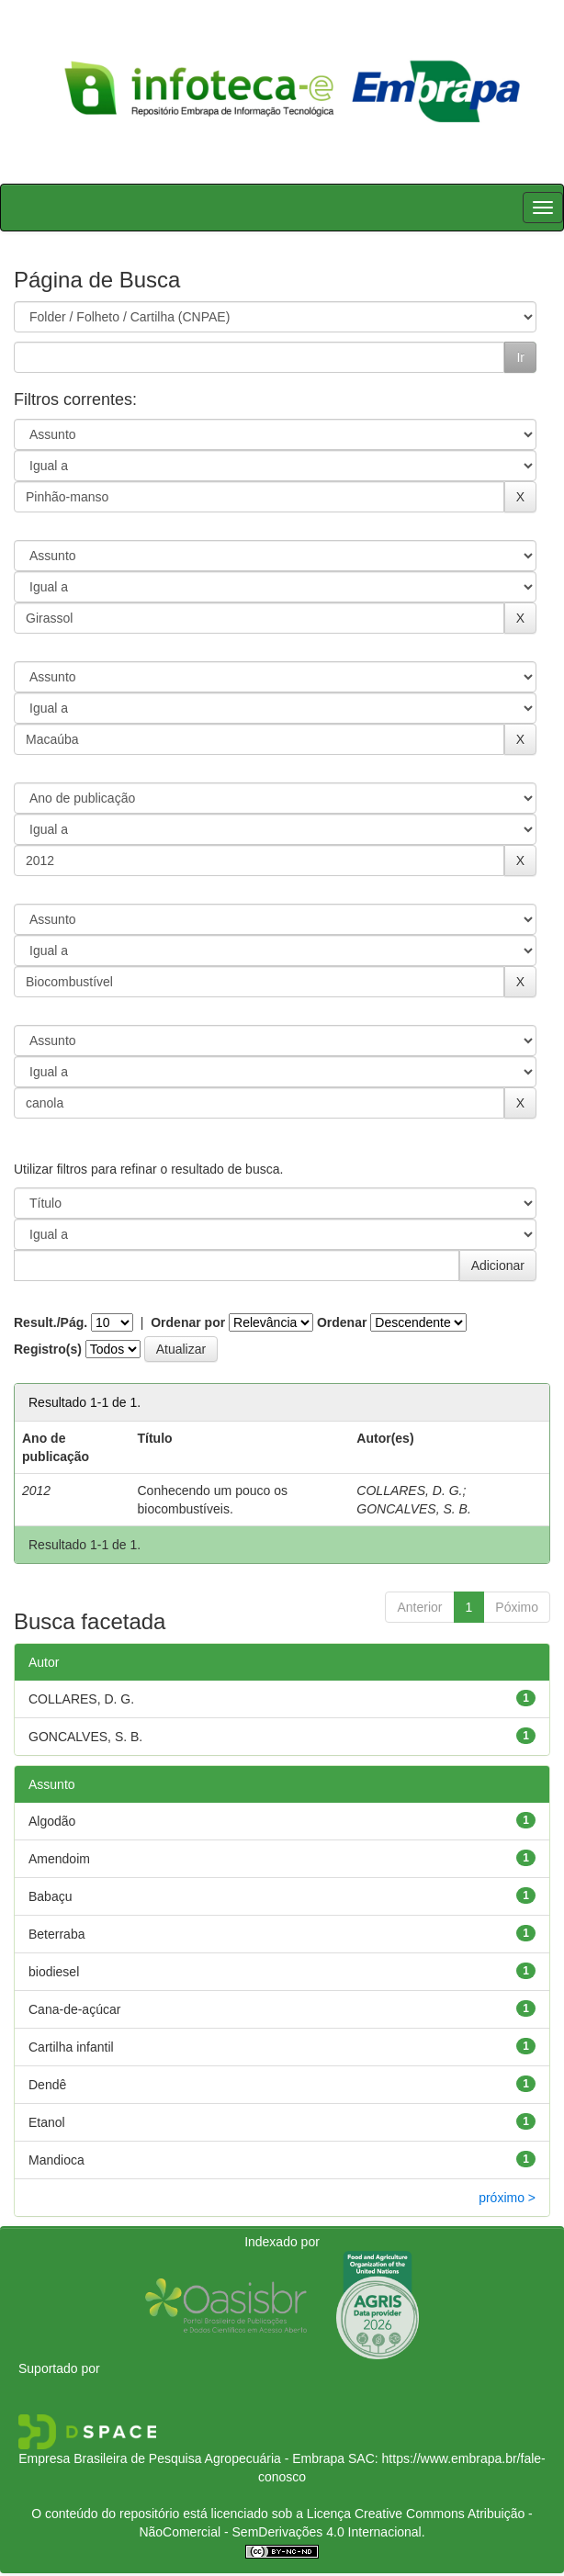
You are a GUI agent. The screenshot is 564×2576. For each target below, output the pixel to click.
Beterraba (56, 1934)
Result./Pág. (50, 1322)
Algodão (51, 1821)
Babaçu (50, 1896)
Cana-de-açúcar (74, 2009)
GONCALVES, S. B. (413, 1509)
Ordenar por (188, 1322)
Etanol (46, 2122)
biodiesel (53, 1971)
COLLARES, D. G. (409, 1490)
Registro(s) (48, 1349)
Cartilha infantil (71, 2047)
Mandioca (56, 2160)
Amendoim (59, 1858)
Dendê (47, 2084)
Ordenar (342, 1322)
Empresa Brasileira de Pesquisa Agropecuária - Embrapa (181, 2458)
